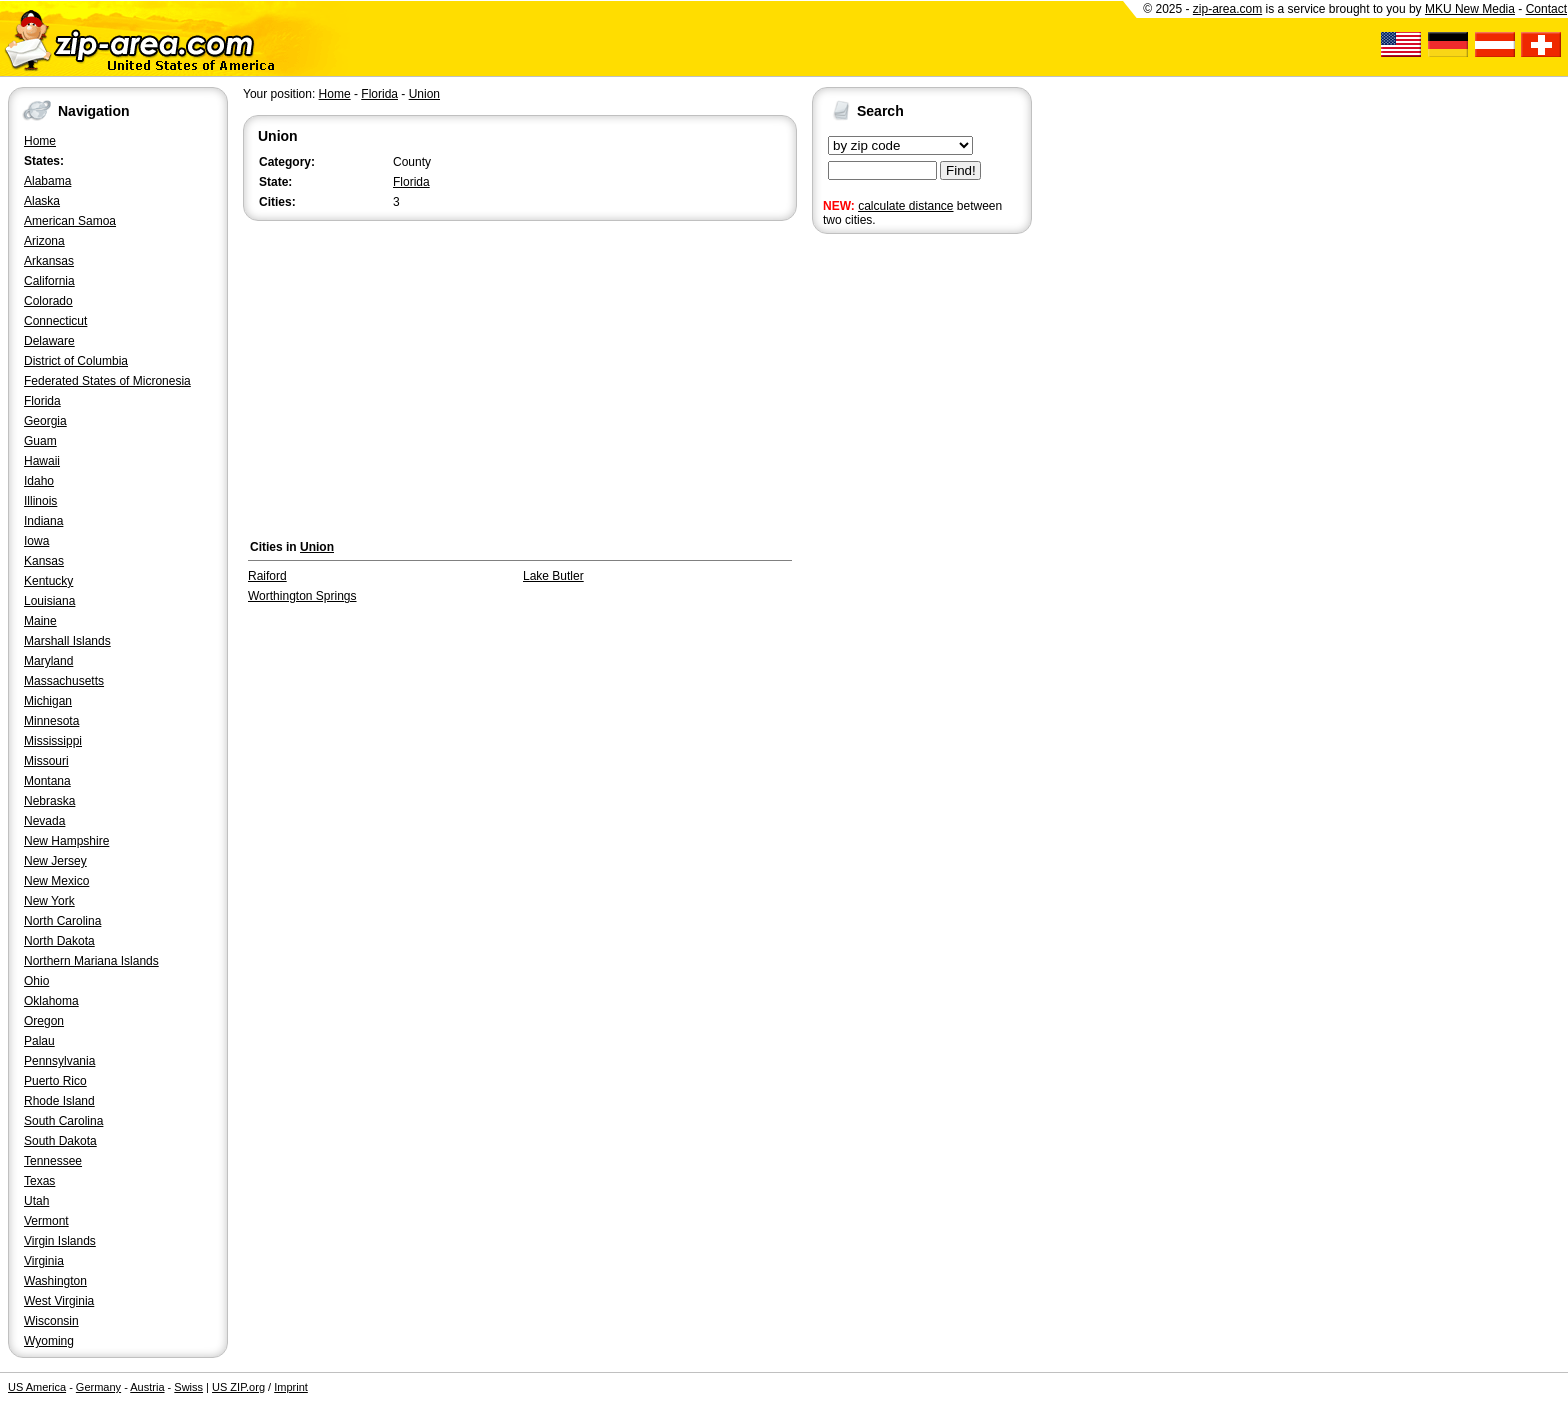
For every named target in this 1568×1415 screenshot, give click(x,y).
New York (49, 901)
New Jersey (55, 861)
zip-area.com (1227, 9)
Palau (39, 1041)
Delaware (49, 341)
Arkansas (49, 261)
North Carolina (62, 921)
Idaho (39, 481)
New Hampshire (66, 841)
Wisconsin (51, 1321)
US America (37, 1387)
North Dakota (59, 941)
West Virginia (59, 1301)
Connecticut (55, 321)
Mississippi (53, 741)
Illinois (40, 501)
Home (40, 141)
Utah (36, 1201)
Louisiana (49, 601)
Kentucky (48, 581)
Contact (1546, 9)
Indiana (43, 521)
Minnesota (51, 721)
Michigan (48, 701)
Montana (47, 781)
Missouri (46, 761)
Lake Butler (553, 576)
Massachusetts (64, 681)
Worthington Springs (302, 596)
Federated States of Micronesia (107, 381)
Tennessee (53, 1161)
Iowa (36, 541)
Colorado (48, 301)
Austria (147, 1387)
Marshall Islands (67, 641)
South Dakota (60, 1141)
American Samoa (70, 221)
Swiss (188, 1387)
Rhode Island (59, 1101)
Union (424, 94)
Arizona (44, 241)
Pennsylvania (59, 1061)
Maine (40, 621)
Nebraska (49, 801)
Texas (39, 1181)
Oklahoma (51, 1001)
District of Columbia (76, 361)
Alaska (42, 201)
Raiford (267, 576)
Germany (98, 1387)
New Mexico (56, 881)
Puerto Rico (55, 1081)
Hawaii (42, 461)
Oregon (44, 1021)
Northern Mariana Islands (91, 961)
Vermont (46, 1221)
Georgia (45, 421)
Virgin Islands (60, 1241)
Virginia (44, 1261)
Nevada (44, 821)
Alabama (47, 181)
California (49, 281)
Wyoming (49, 1341)
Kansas (44, 561)
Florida (42, 401)
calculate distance (905, 206)
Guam (40, 441)
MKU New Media (1470, 9)
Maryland (48, 661)
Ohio (36, 981)
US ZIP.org (238, 1387)
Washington (55, 1281)
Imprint (291, 1387)
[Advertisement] (892, 548)
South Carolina (63, 1121)
